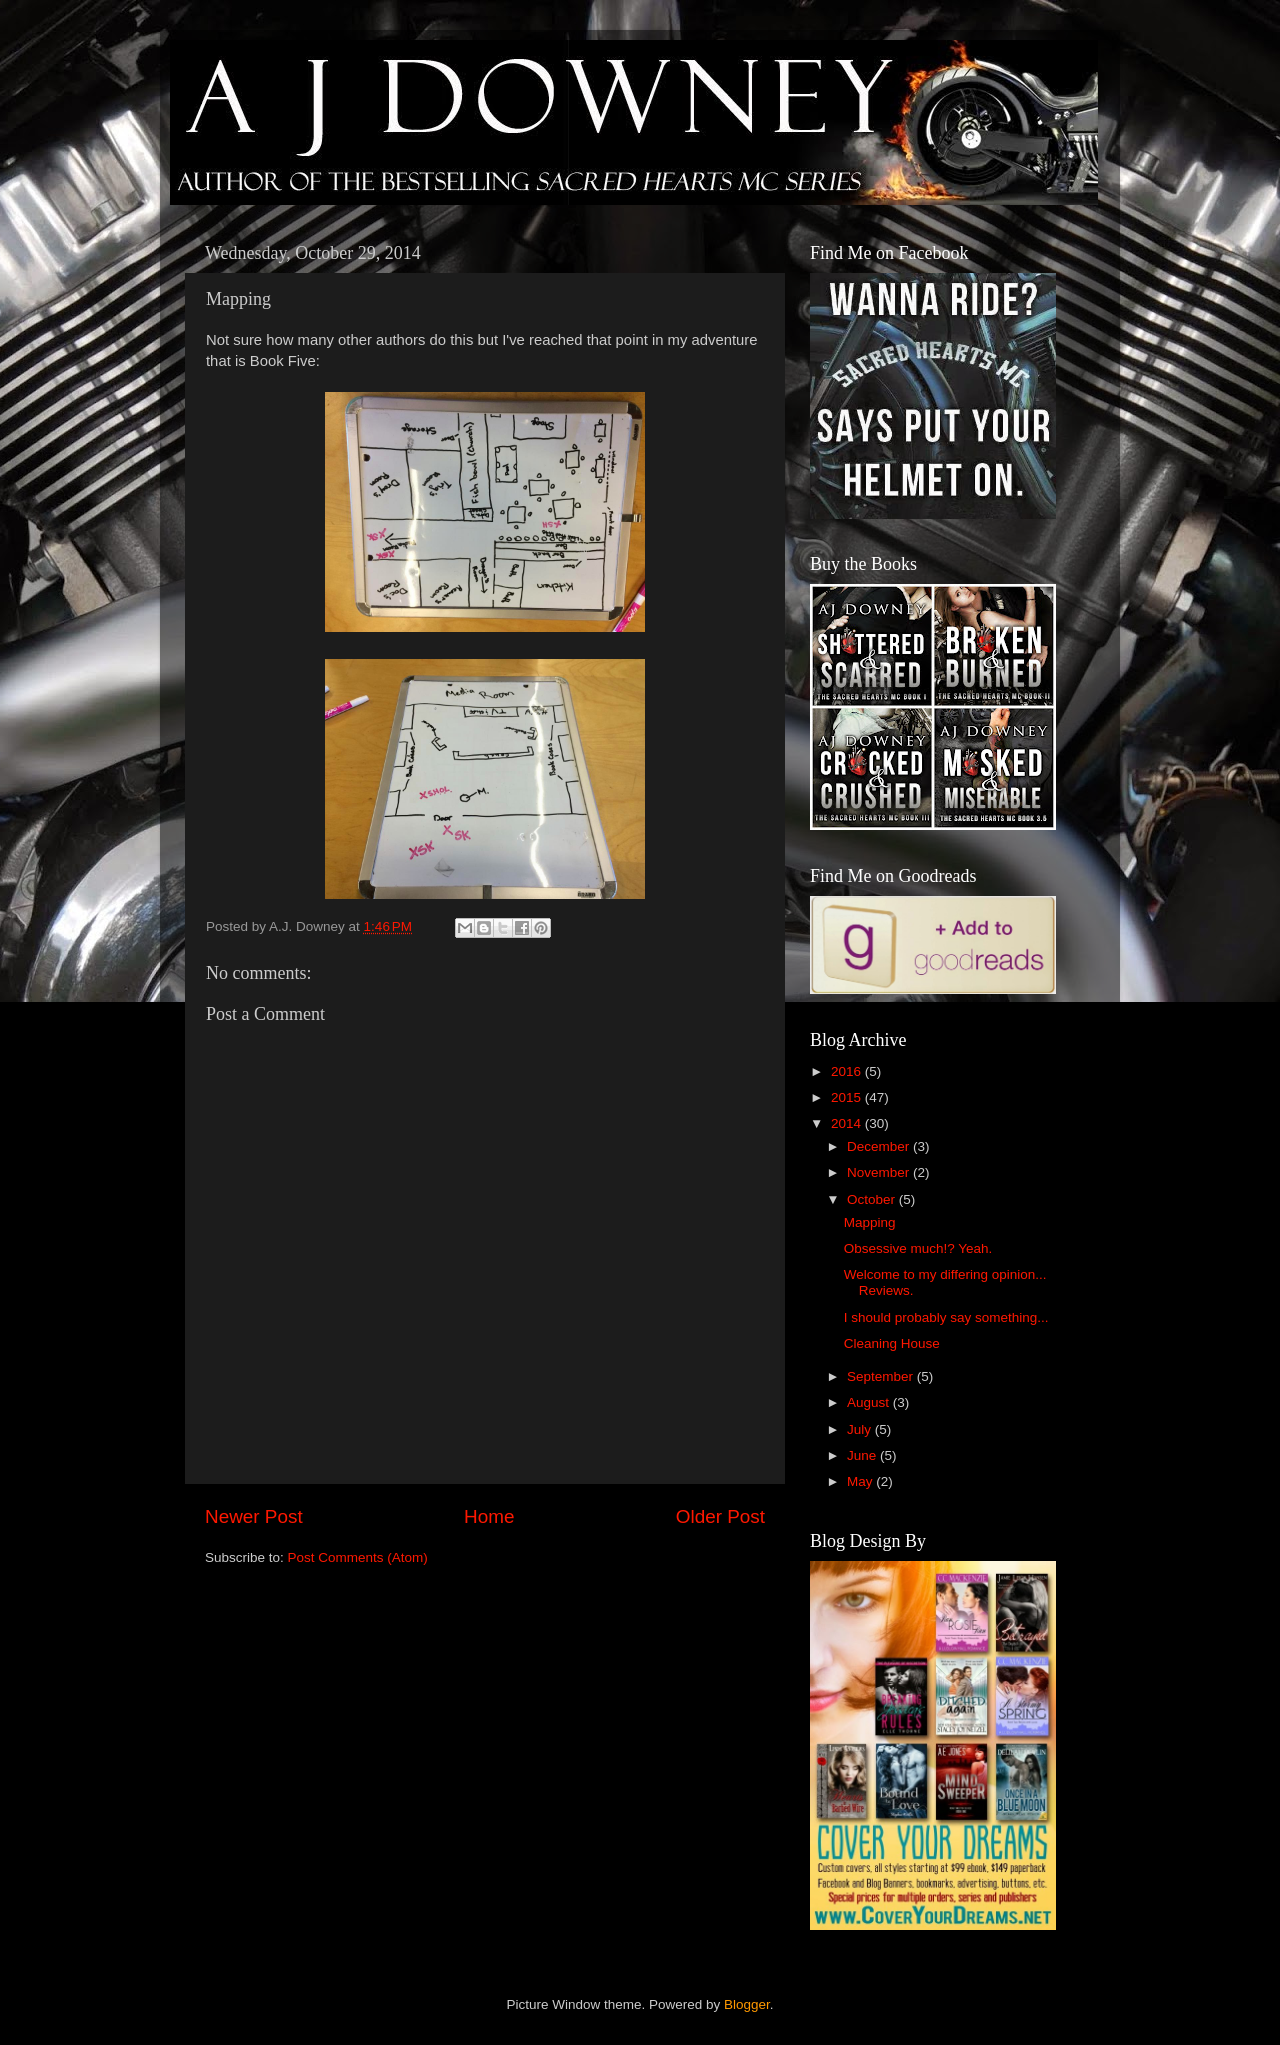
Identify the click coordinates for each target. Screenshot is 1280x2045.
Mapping (870, 1222)
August (870, 1402)
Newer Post (254, 1516)
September (882, 1376)
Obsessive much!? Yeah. (918, 1248)
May (861, 1481)
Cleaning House (892, 1343)
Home (489, 1516)
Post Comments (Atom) (358, 1557)
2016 (848, 1071)
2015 (848, 1097)
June (863, 1455)
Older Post (720, 1516)
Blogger (747, 2004)
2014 (848, 1123)
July (861, 1429)
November (880, 1172)
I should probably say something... (946, 1317)
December (880, 1146)
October (873, 1199)
